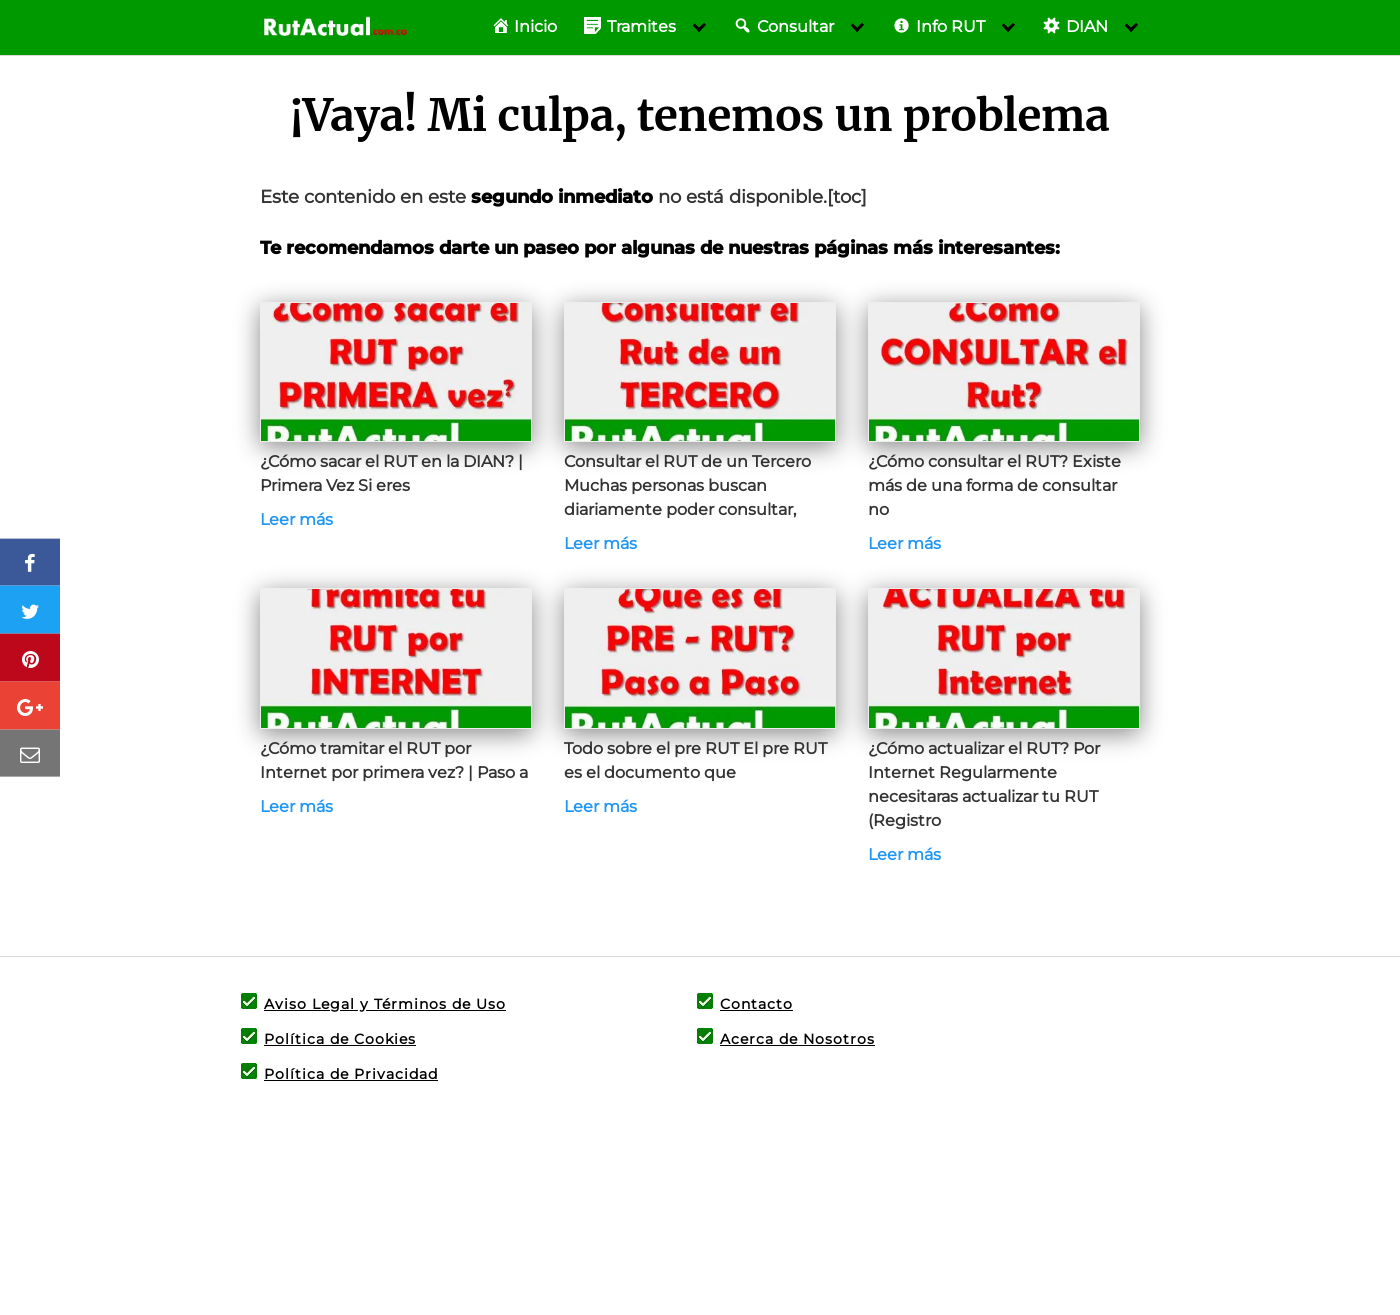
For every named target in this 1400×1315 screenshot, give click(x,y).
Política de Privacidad (351, 1074)
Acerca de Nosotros (797, 1039)
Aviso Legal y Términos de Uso (385, 1004)
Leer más (296, 519)
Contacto (756, 1004)
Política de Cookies (340, 1039)
